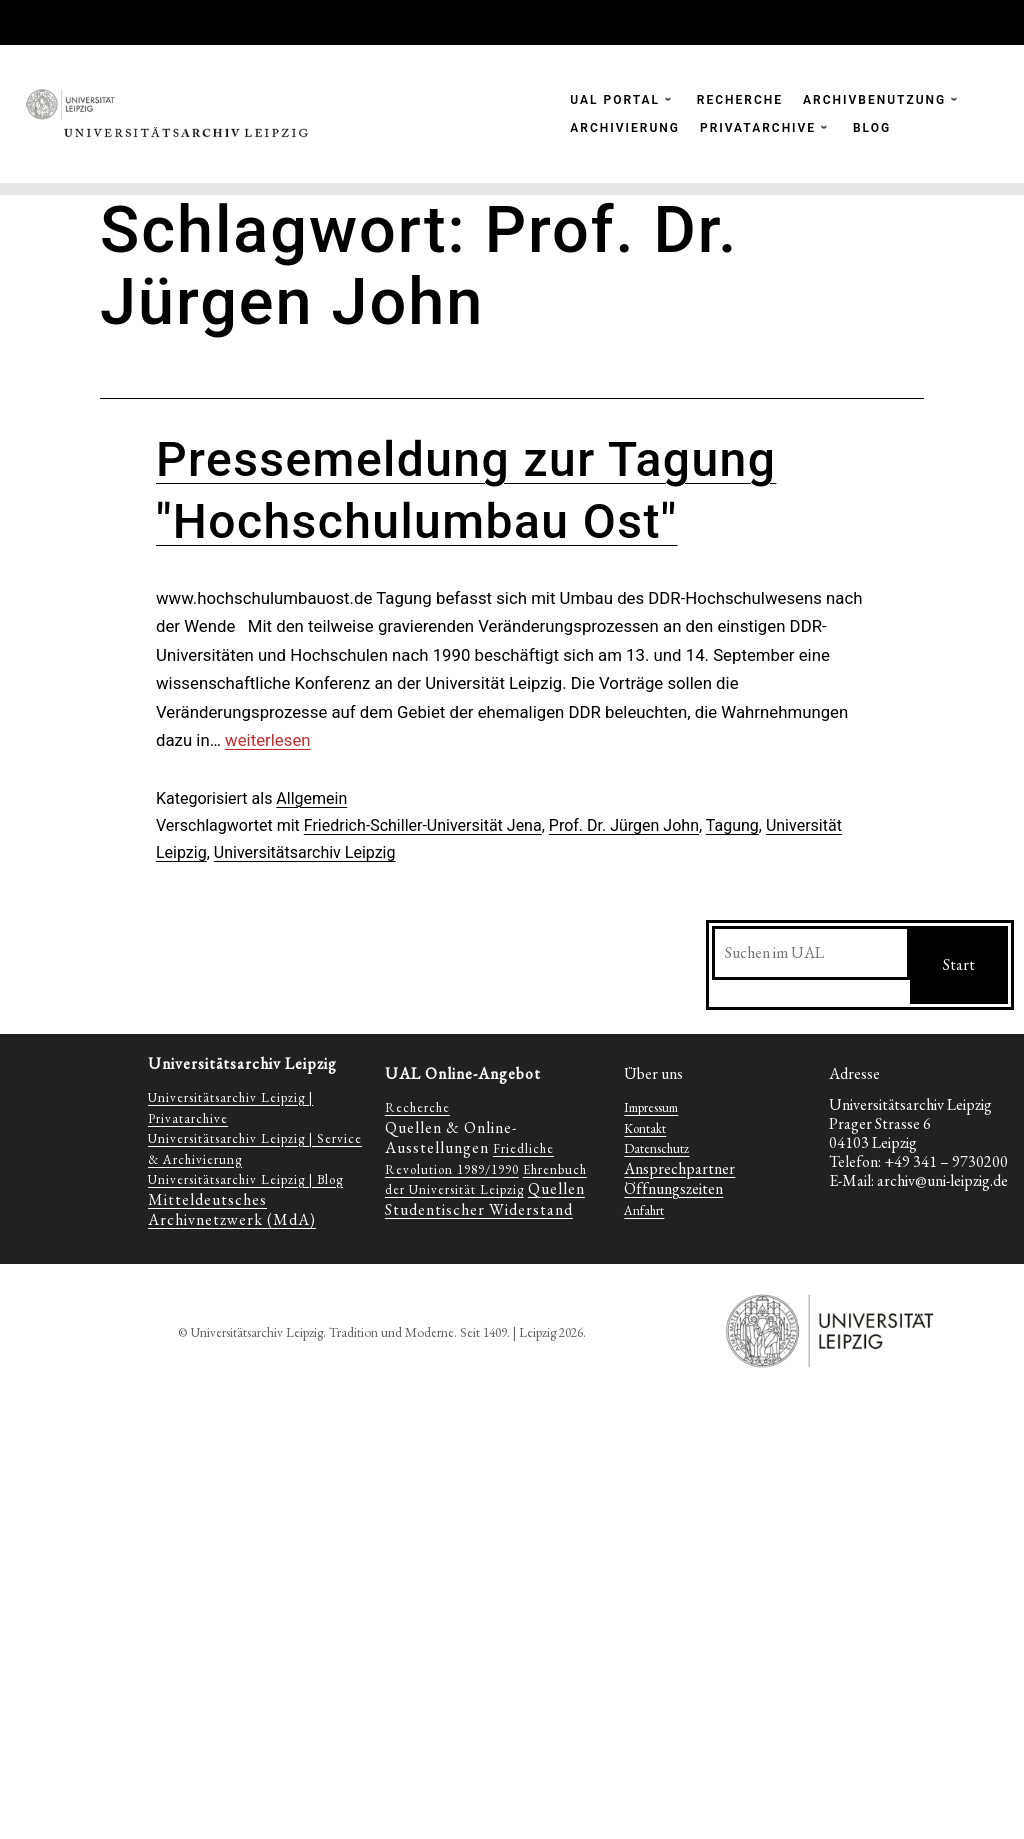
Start (959, 964)
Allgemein (311, 798)
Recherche (417, 1107)
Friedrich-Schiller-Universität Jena (423, 825)
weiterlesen (267, 740)
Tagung (732, 825)
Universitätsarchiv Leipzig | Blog (245, 1179)
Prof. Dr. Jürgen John (624, 825)
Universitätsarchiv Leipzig (305, 852)
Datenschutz (656, 1148)
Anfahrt (644, 1210)
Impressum (651, 1107)
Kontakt (645, 1128)
